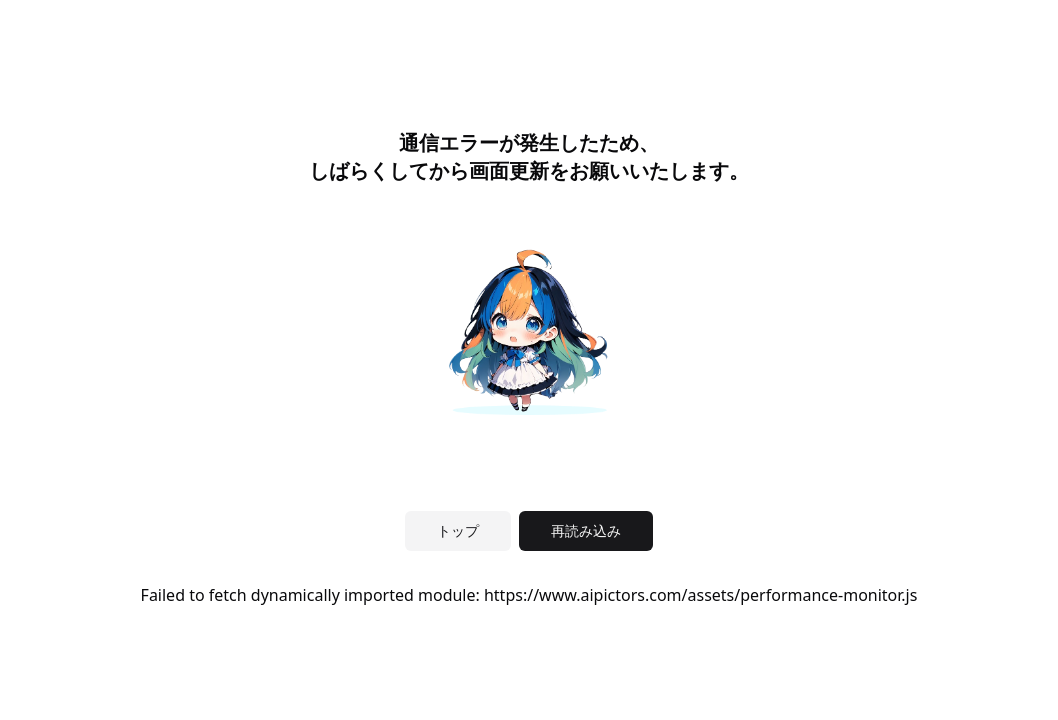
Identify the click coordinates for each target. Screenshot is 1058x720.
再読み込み (586, 530)
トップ (458, 530)
